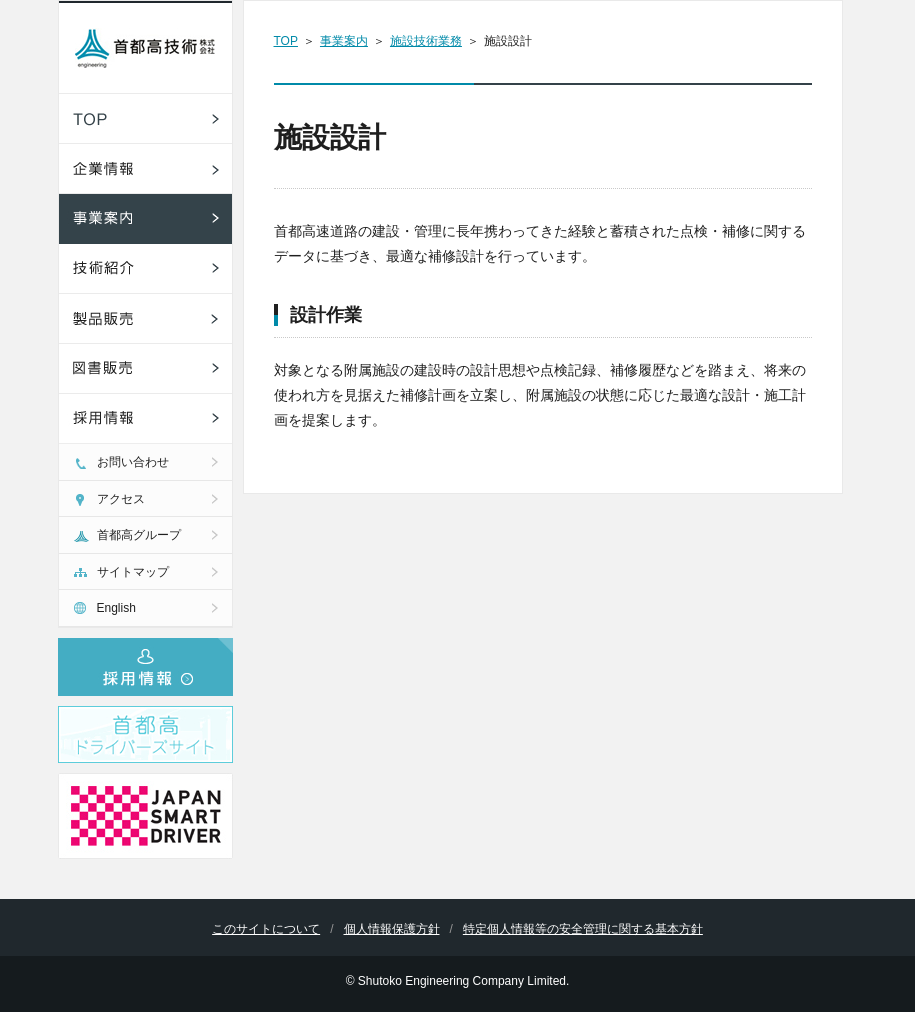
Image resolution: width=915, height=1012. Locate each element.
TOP (286, 41)
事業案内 (344, 41)
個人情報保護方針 (392, 929)
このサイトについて (266, 929)
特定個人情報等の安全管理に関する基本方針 (583, 929)
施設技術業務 (426, 41)
